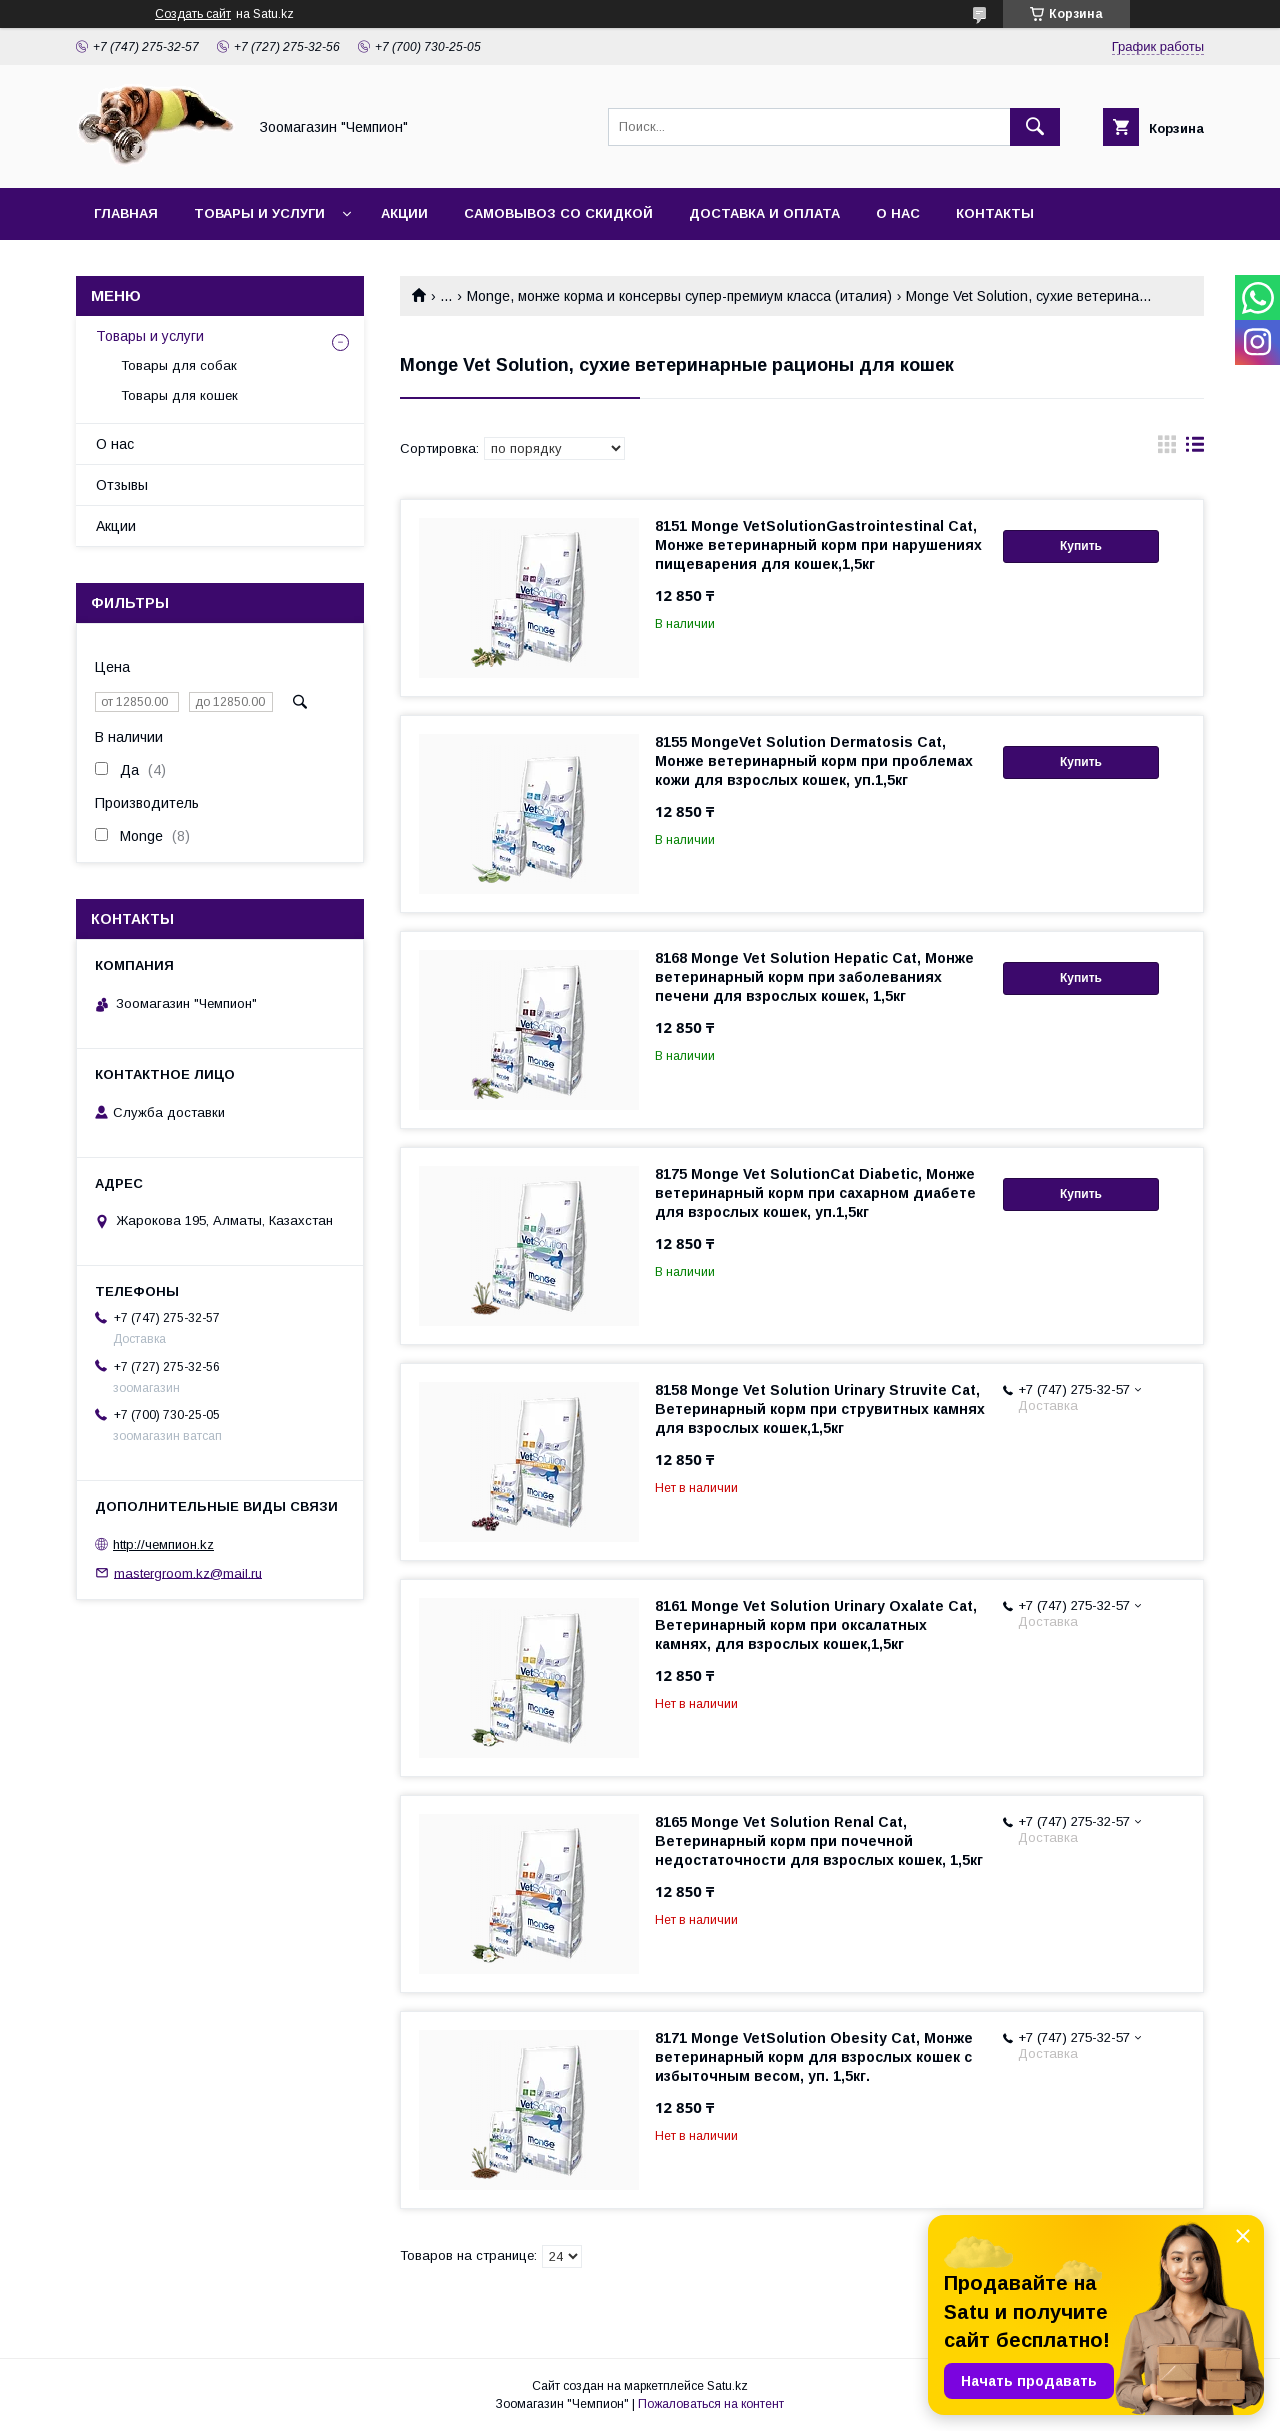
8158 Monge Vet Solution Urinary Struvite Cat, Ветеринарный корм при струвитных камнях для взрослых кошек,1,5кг (820, 1409)
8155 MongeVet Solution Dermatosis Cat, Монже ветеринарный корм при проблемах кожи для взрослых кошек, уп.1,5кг (814, 761)
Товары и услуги (259, 213)
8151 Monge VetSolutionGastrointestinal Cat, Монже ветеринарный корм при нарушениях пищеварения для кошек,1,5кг (818, 545)
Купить (1081, 546)
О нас (898, 213)
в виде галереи (1167, 449)
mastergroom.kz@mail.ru (188, 1572)
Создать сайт (193, 14)
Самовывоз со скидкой (558, 213)
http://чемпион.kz (163, 1544)
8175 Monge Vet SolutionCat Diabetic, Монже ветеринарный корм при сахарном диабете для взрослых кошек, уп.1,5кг (815, 1193)
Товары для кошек (179, 395)
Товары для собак (179, 365)
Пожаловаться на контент (711, 2404)
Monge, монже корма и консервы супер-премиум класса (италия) (679, 296)
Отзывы (122, 485)
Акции (404, 213)
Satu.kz (727, 2386)
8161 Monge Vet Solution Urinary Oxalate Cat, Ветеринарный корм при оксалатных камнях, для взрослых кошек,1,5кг (816, 1625)
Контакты (995, 213)
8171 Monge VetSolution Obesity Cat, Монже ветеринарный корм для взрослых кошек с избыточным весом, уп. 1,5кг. (814, 2057)
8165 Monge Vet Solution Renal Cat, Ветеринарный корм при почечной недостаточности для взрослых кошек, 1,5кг (819, 1841)
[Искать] (1035, 127)
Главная (126, 213)
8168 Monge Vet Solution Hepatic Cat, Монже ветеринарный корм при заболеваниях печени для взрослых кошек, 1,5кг (814, 977)
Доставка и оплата (764, 213)
